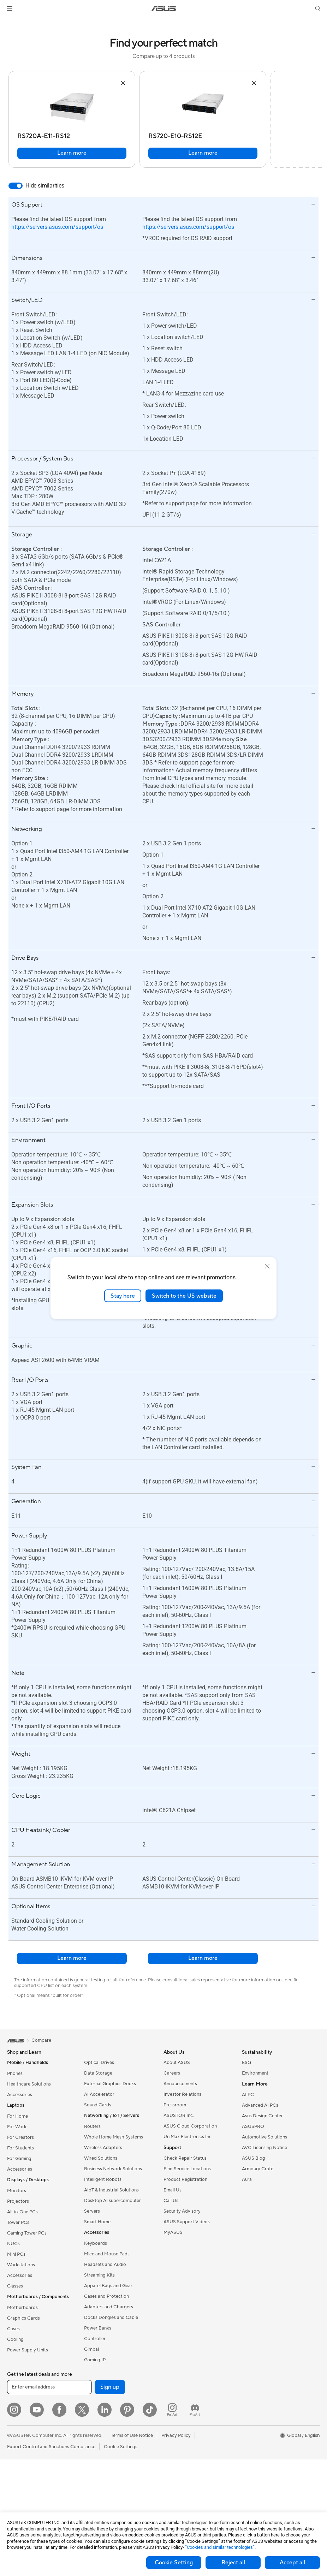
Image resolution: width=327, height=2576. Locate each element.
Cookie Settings (120, 2447)
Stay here (123, 1295)
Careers (172, 2073)
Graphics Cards (23, 2318)
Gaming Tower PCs (27, 2233)
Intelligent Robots (102, 2179)
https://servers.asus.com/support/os (57, 227)
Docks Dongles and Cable (111, 2317)
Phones (15, 2073)
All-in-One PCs (22, 2212)
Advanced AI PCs (260, 2105)
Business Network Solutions (113, 2169)
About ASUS (177, 2062)
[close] (267, 1266)
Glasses (15, 2286)
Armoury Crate (257, 2169)
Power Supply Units (27, 2350)
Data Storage (98, 2073)
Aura (247, 2179)
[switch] (15, 186)
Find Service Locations (187, 2169)
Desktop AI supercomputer (112, 2200)
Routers (92, 2126)
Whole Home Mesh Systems (113, 2137)
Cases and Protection (106, 2296)
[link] (163, 8)
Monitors (16, 2191)
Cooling (15, 2339)
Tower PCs (18, 2222)
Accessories (19, 2095)
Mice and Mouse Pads (107, 2254)
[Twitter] (82, 2410)
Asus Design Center (262, 2116)
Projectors (18, 2201)
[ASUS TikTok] (150, 2410)
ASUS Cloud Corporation (190, 2126)
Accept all (292, 2562)
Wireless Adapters (103, 2147)
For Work (16, 2127)
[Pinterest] (127, 2410)
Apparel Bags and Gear (108, 2286)
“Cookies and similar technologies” (220, 2547)
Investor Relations (182, 2094)
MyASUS (173, 2232)
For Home (17, 2116)
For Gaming (19, 2158)
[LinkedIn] (104, 2410)
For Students (20, 2148)
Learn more (72, 152)
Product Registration (185, 2179)
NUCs (13, 2244)
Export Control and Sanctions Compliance (51, 2447)
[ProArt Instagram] (172, 2410)
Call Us (171, 2200)
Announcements (180, 2084)
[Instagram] (14, 2410)
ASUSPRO (253, 2126)
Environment (255, 2073)
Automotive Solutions (264, 2137)
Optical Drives (99, 2062)
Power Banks (97, 2328)
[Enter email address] (49, 2387)
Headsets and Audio (105, 2264)
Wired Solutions (100, 2158)
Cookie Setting (174, 2562)
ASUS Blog (253, 2158)
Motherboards (22, 2307)
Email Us (173, 2190)
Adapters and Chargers (108, 2307)
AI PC (248, 2095)
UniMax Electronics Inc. (188, 2137)
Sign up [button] (109, 2387)
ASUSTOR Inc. (179, 2115)
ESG (246, 2062)
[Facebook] (59, 2410)
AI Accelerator (99, 2094)
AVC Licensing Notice (264, 2147)
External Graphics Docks (110, 2084)
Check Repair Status (185, 2158)
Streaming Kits (99, 2275)
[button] (9, 8)
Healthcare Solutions (29, 2084)
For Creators (20, 2137)
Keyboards (95, 2243)
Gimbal (91, 2349)
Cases (13, 2329)
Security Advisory (182, 2211)
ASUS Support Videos (187, 2222)
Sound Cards (97, 2105)
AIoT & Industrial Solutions (111, 2190)
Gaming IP (95, 2360)
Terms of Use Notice (132, 2435)
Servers (92, 2211)
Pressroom (175, 2105)
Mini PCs (16, 2254)
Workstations (21, 2265)
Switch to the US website (184, 1295)
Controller (95, 2339)
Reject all (233, 2562)
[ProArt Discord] (195, 2410)
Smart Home (97, 2222)
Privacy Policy (176, 2435)
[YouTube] (37, 2410)
